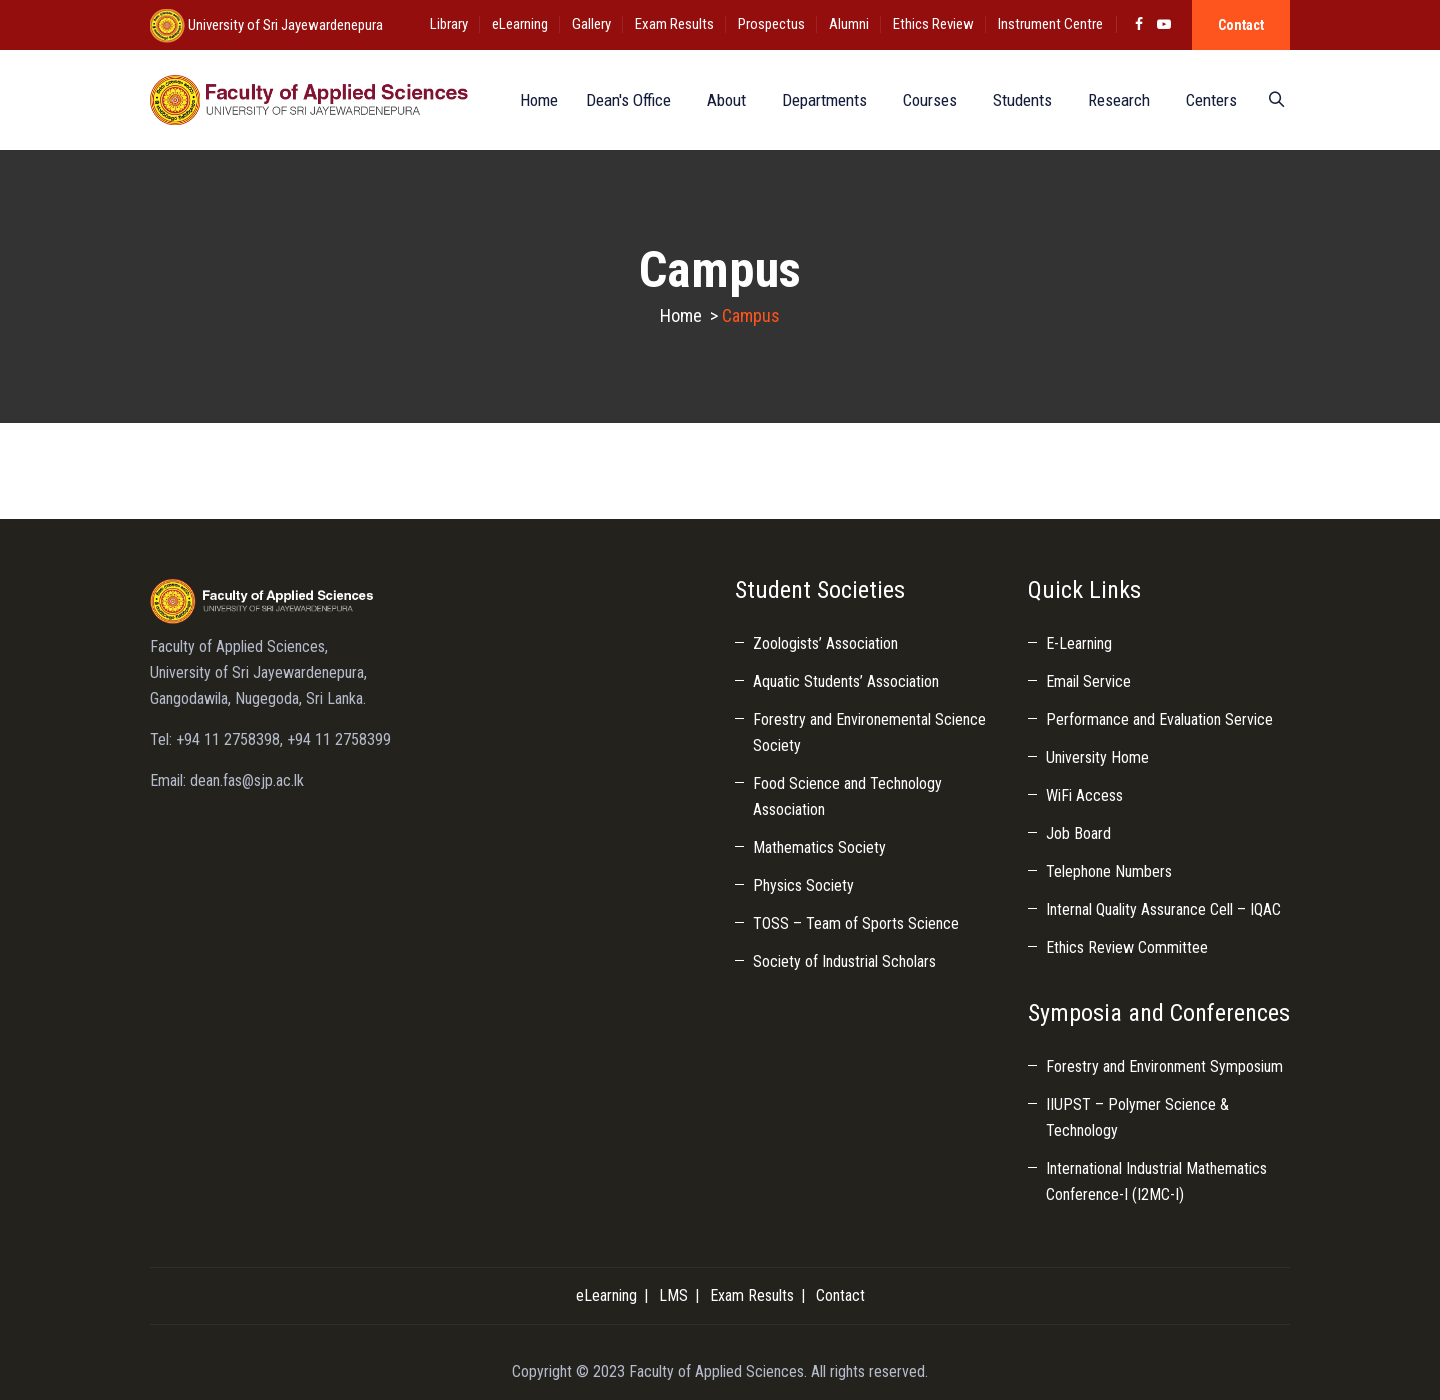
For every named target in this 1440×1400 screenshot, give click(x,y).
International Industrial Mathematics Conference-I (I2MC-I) (1156, 1181)
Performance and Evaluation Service (1159, 719)
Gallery (591, 24)
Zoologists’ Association (825, 643)
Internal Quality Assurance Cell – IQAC (1163, 909)
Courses (926, 100)
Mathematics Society (819, 847)
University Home (1097, 757)
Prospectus (771, 24)
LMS (673, 1295)
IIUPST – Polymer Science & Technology (1137, 1117)
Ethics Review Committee (1127, 947)
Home (531, 100)
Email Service (1088, 681)
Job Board (1078, 833)
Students (1018, 100)
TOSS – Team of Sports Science (856, 923)
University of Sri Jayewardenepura (284, 25)
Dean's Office (624, 100)
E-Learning (1079, 643)
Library (449, 24)
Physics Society (803, 885)
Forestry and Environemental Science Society (869, 732)
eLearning (520, 24)
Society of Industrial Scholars (844, 961)
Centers (1207, 100)
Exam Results (674, 24)
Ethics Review (933, 24)
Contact (1241, 25)
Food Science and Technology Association (847, 796)
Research (1115, 100)
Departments (820, 100)
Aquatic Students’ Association (846, 681)
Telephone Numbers (1109, 871)
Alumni (849, 24)
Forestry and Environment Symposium (1164, 1066)
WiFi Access (1084, 795)
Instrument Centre (1050, 24)
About (722, 100)
